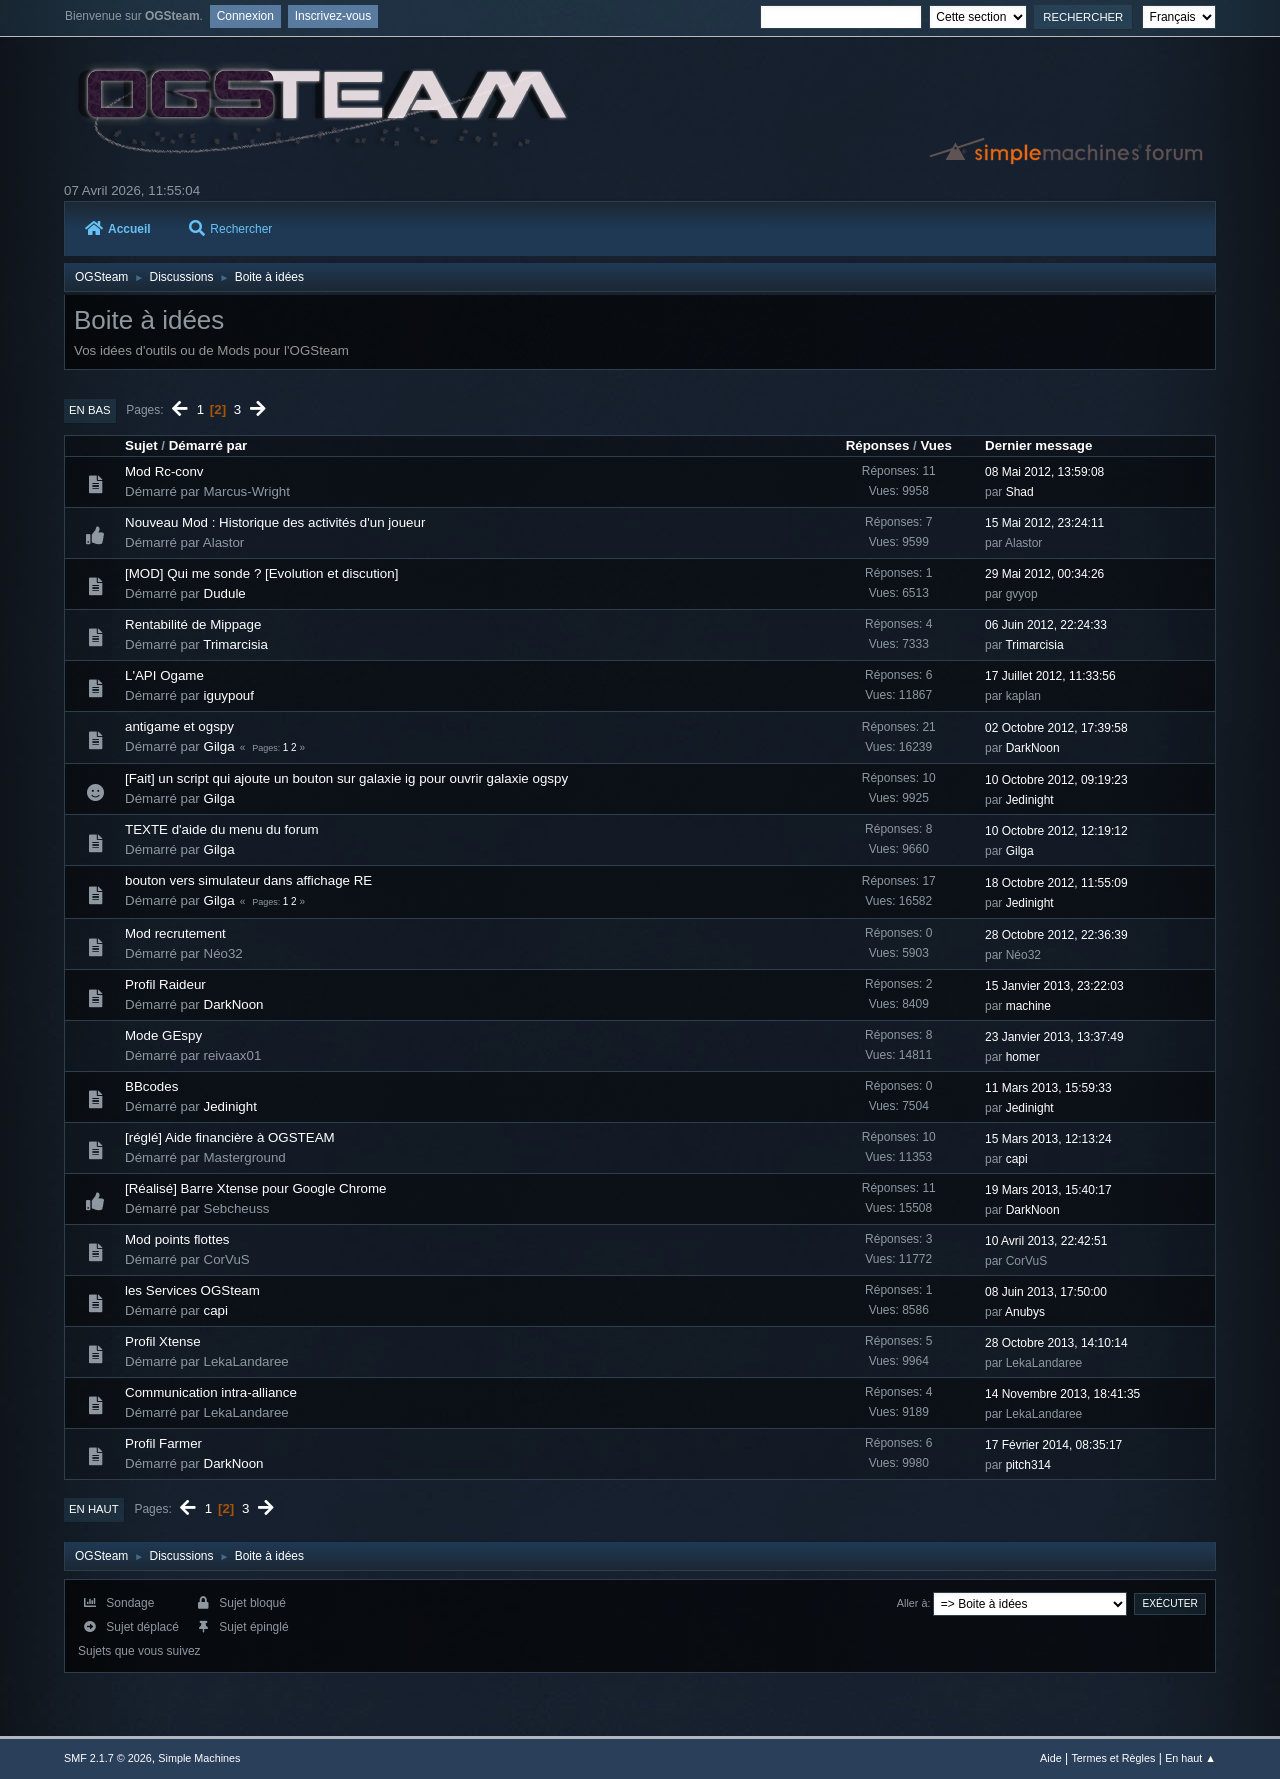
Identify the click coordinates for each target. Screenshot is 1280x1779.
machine (1028, 1006)
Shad (1020, 492)
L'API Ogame (164, 675)
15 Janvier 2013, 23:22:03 (1054, 986)
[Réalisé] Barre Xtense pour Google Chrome (256, 1188)
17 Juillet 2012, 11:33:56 (1050, 676)
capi (1017, 1159)
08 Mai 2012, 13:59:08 (1044, 472)
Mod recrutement (175, 933)
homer (1023, 1057)
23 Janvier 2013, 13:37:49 (1054, 1037)
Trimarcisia (235, 644)
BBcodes (151, 1086)
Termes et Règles (1113, 1758)
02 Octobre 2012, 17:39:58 (1056, 728)
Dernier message (1038, 445)
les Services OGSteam (192, 1290)
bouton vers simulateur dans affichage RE (248, 880)
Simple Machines (199, 1758)
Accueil (118, 229)
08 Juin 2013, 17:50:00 (1046, 1292)
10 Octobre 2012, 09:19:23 (1056, 780)
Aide (1051, 1758)
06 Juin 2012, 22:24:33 (1046, 625)
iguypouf (229, 695)
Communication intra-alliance (211, 1392)
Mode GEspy (163, 1035)
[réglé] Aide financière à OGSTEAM (230, 1137)
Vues (935, 445)
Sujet (141, 445)
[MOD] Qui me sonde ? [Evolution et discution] (261, 573)
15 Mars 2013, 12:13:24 (1048, 1139)
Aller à (912, 1603)
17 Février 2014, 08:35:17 (1053, 1445)
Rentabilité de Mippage (193, 624)
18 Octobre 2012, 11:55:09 (1056, 883)
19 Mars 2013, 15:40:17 (1048, 1190)
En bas (90, 410)
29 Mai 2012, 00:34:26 (1044, 574)
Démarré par (208, 445)
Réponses (878, 445)
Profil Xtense (163, 1341)
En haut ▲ (1190, 1758)
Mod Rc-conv (164, 471)
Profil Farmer (163, 1443)
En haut (94, 1509)
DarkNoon (1033, 748)
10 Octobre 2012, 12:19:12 (1056, 831)
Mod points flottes (177, 1239)
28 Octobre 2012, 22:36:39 (1056, 935)
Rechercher (230, 229)
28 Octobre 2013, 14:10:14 (1056, 1343)
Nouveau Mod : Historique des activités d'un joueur (275, 522)
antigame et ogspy (179, 726)
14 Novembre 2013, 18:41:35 (1062, 1394)
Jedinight (1030, 800)
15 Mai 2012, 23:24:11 (1044, 523)
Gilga (219, 746)
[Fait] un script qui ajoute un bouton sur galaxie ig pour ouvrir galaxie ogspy (346, 778)
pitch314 (1028, 1465)
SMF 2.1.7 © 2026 (108, 1758)
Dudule (225, 593)
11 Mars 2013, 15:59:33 (1048, 1088)
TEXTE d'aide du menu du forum (222, 829)
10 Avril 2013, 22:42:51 (1046, 1241)
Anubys (1025, 1312)
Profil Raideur (165, 984)
